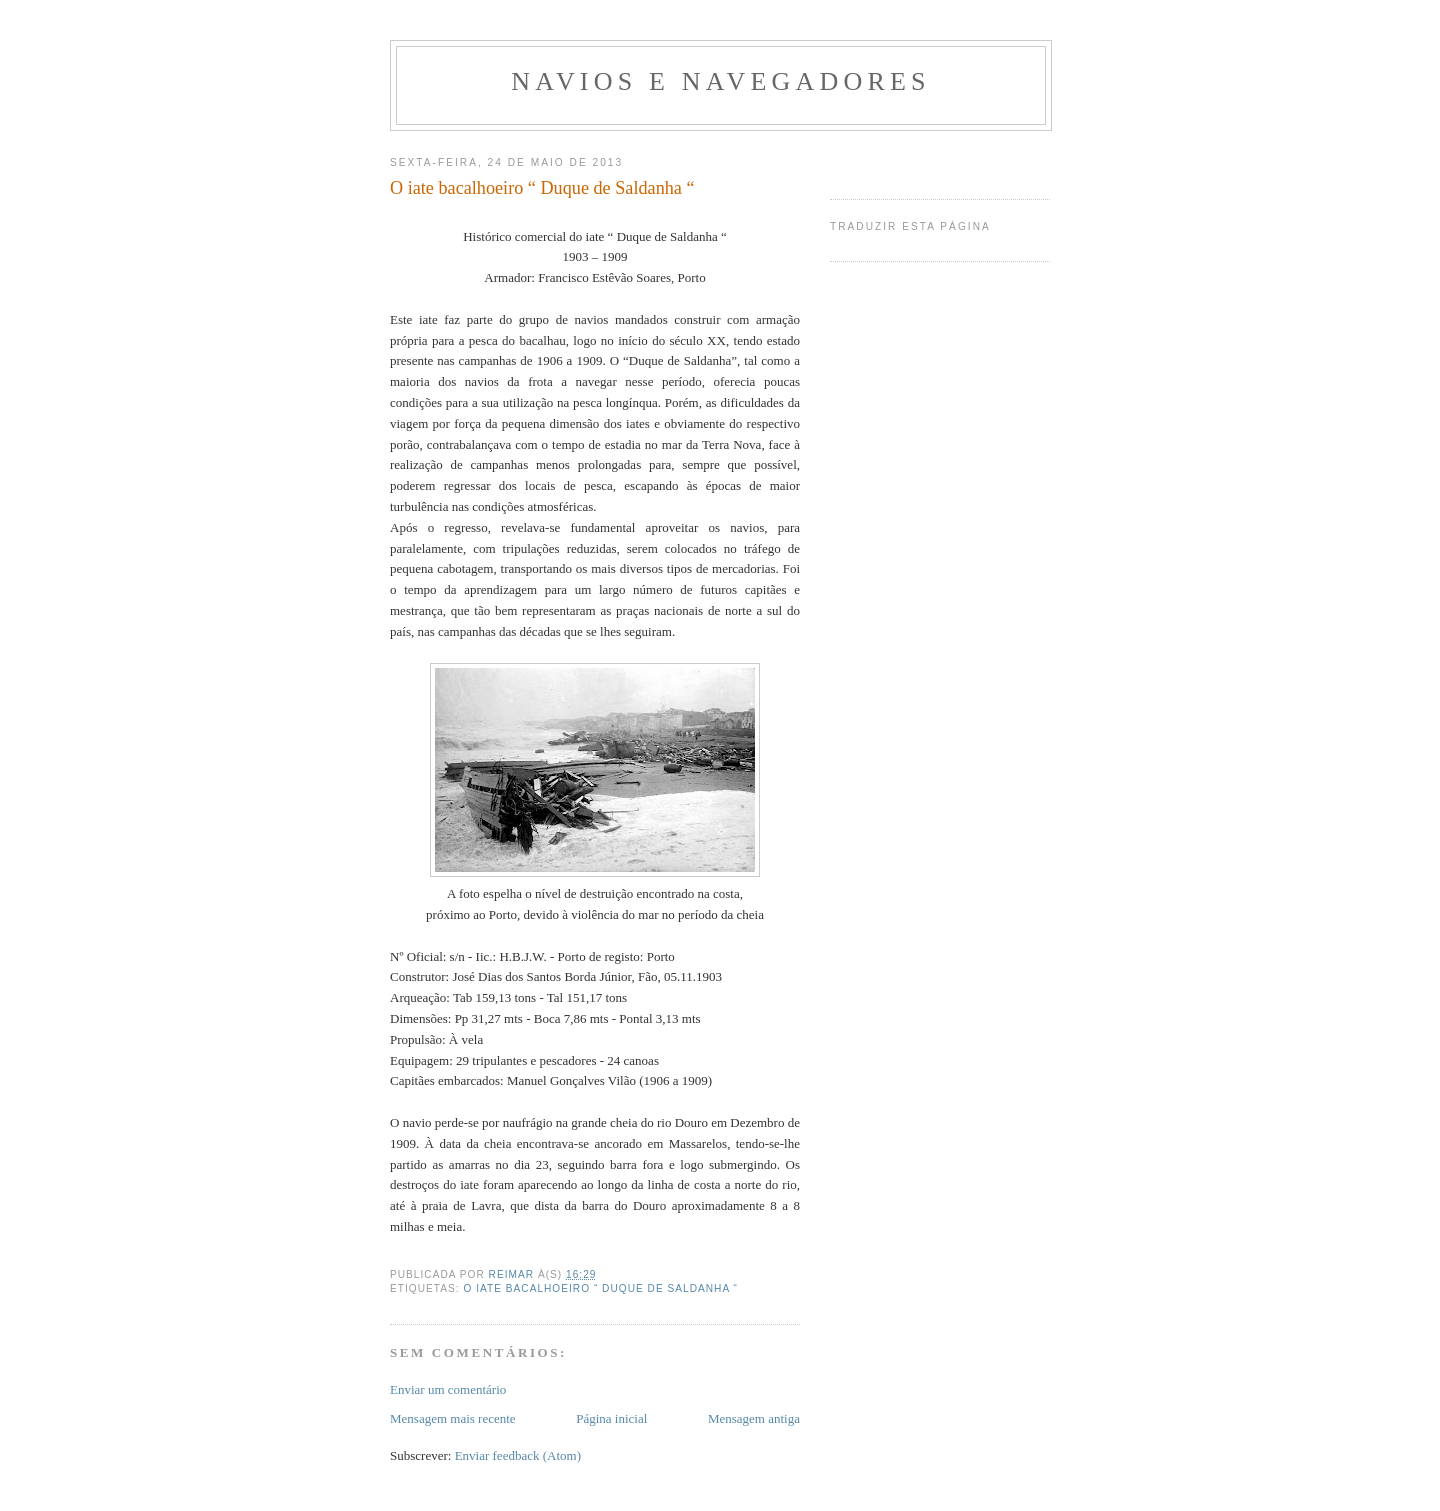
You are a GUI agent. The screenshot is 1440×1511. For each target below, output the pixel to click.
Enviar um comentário (448, 1389)
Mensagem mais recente (453, 1418)
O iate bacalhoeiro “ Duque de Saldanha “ (600, 1288)
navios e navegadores (720, 81)
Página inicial (611, 1418)
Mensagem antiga (754, 1418)
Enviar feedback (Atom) (518, 1455)
